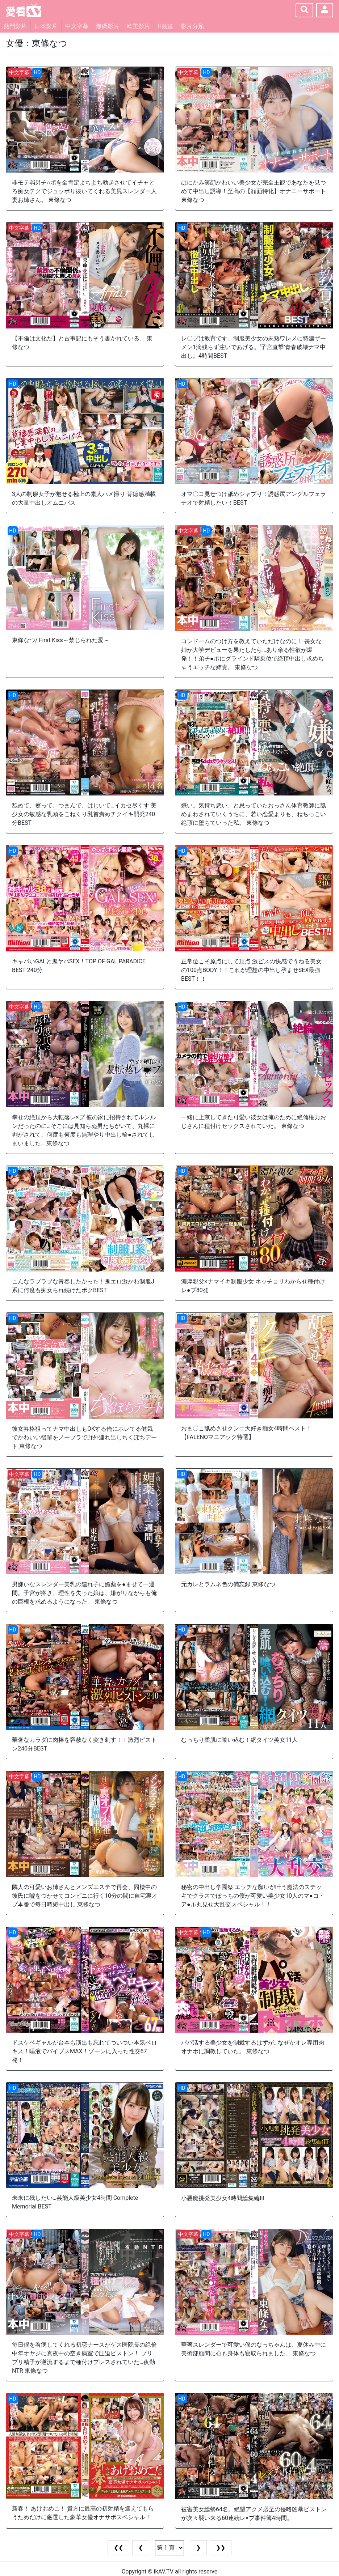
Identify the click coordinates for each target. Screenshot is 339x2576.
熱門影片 (15, 26)
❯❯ (220, 2547)
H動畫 (165, 26)
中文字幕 (76, 26)
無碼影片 (107, 26)
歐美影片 (138, 26)
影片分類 (192, 26)
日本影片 (46, 26)
